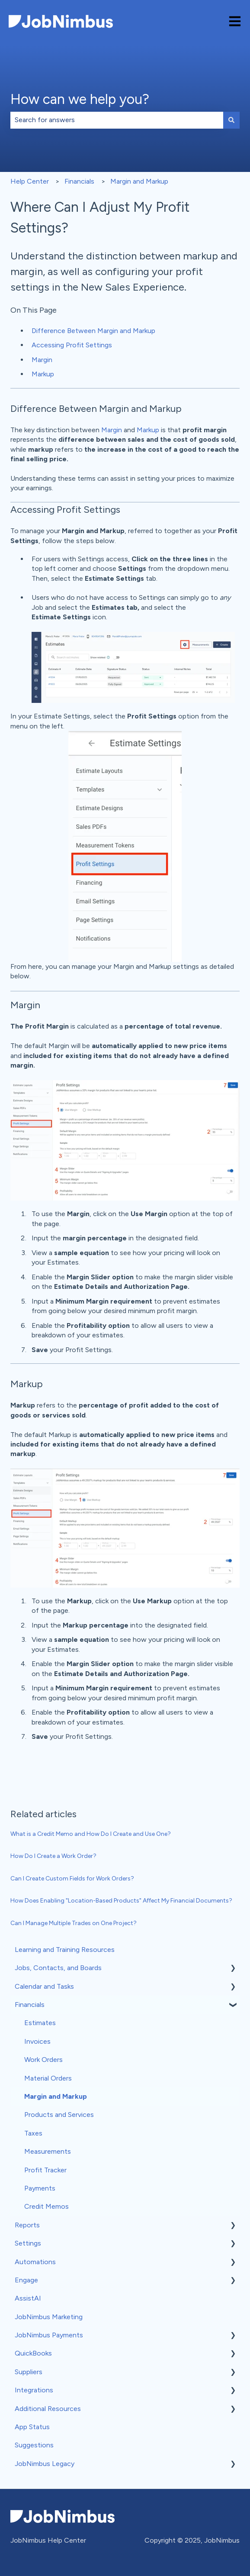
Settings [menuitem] (28, 2243)
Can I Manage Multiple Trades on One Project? (73, 1923)
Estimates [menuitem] (40, 2023)
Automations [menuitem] (35, 2262)
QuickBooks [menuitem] (33, 2353)
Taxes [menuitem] (33, 2133)
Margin (42, 360)
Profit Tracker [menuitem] (45, 2170)
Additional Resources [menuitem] (48, 2408)
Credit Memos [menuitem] (46, 2206)
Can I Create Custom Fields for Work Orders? (72, 1878)
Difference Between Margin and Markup (93, 331)
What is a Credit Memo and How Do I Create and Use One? (90, 1834)
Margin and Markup (139, 181)
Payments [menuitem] (39, 2188)
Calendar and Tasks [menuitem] (44, 1986)
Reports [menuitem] (27, 2225)
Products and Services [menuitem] (59, 2114)
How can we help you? (79, 99)
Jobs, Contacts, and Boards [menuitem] (58, 1968)
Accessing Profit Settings (72, 345)
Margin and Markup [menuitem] (55, 2096)
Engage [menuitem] (26, 2280)
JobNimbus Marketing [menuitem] (49, 2317)
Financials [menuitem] (30, 2004)
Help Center (29, 181)
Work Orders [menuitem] (43, 2059)
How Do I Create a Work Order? (53, 1856)
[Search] (231, 120)
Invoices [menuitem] (37, 2041)
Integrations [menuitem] (34, 2390)
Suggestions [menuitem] (34, 2445)
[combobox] (116, 120)
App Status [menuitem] (32, 2427)
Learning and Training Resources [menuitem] (65, 1949)
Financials (79, 181)
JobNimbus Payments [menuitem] (49, 2335)
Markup (43, 374)
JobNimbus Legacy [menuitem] (44, 2463)
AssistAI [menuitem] (28, 2298)
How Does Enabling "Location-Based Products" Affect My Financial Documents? (121, 1900)
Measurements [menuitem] (47, 2151)
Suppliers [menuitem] (28, 2372)
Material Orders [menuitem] (48, 2078)
